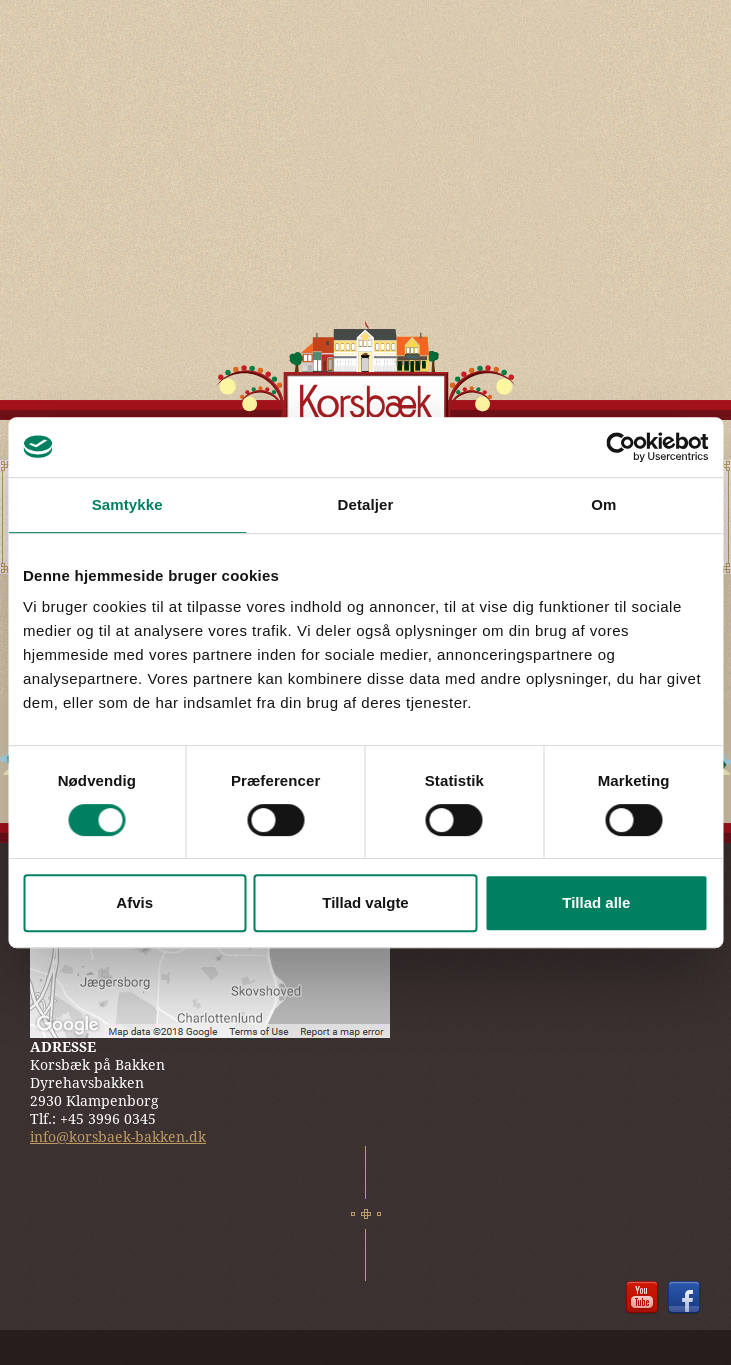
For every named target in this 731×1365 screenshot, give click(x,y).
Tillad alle (596, 902)
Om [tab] (603, 504)
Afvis (134, 902)
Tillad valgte (365, 902)
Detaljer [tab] (366, 504)
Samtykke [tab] (127, 504)
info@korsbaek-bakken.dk (118, 1137)
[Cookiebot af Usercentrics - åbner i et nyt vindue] (620, 447)
